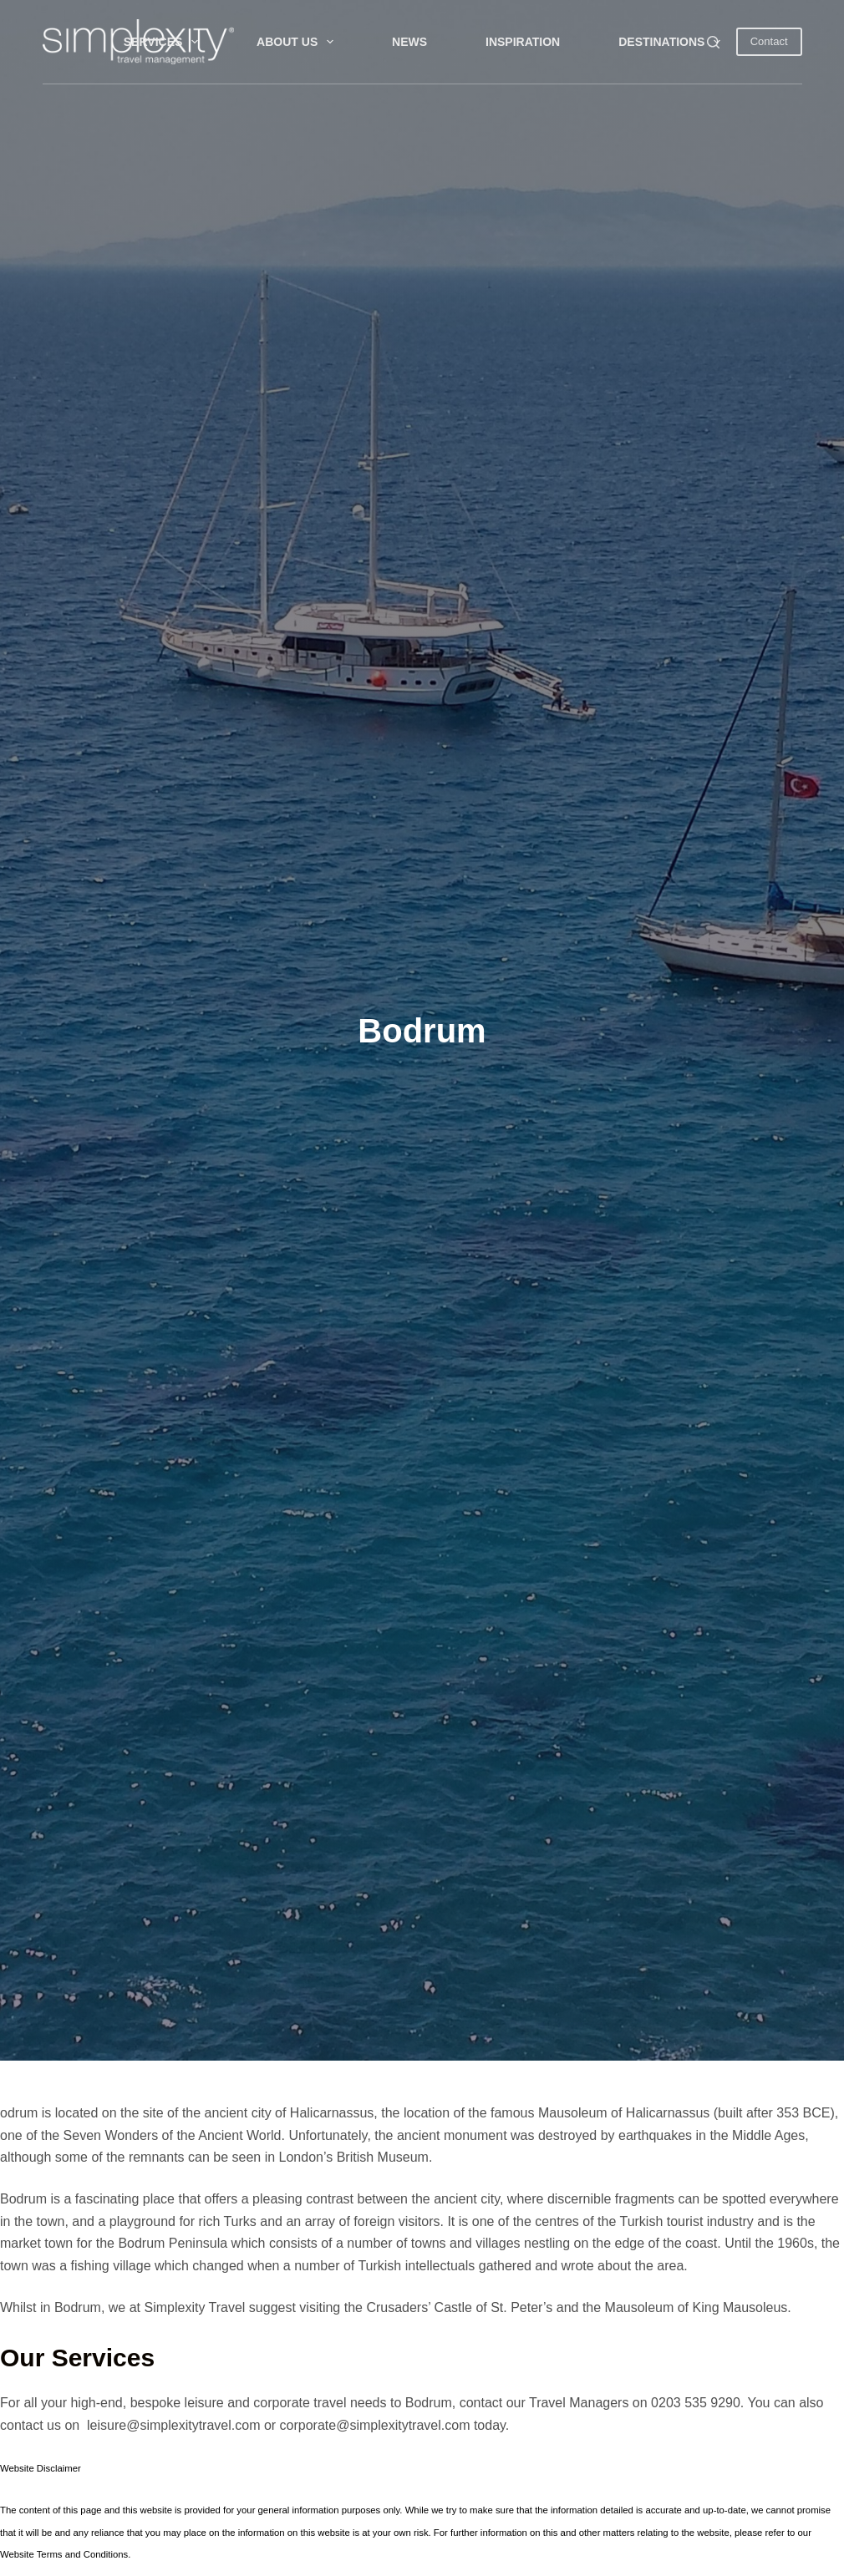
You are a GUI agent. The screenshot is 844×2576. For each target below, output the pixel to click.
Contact (769, 41)
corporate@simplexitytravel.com (375, 2425)
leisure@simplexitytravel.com (173, 2425)
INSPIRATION (523, 41)
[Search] (713, 42)
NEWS (409, 41)
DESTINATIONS (672, 42)
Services (164, 42)
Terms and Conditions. (84, 2554)
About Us (298, 42)
